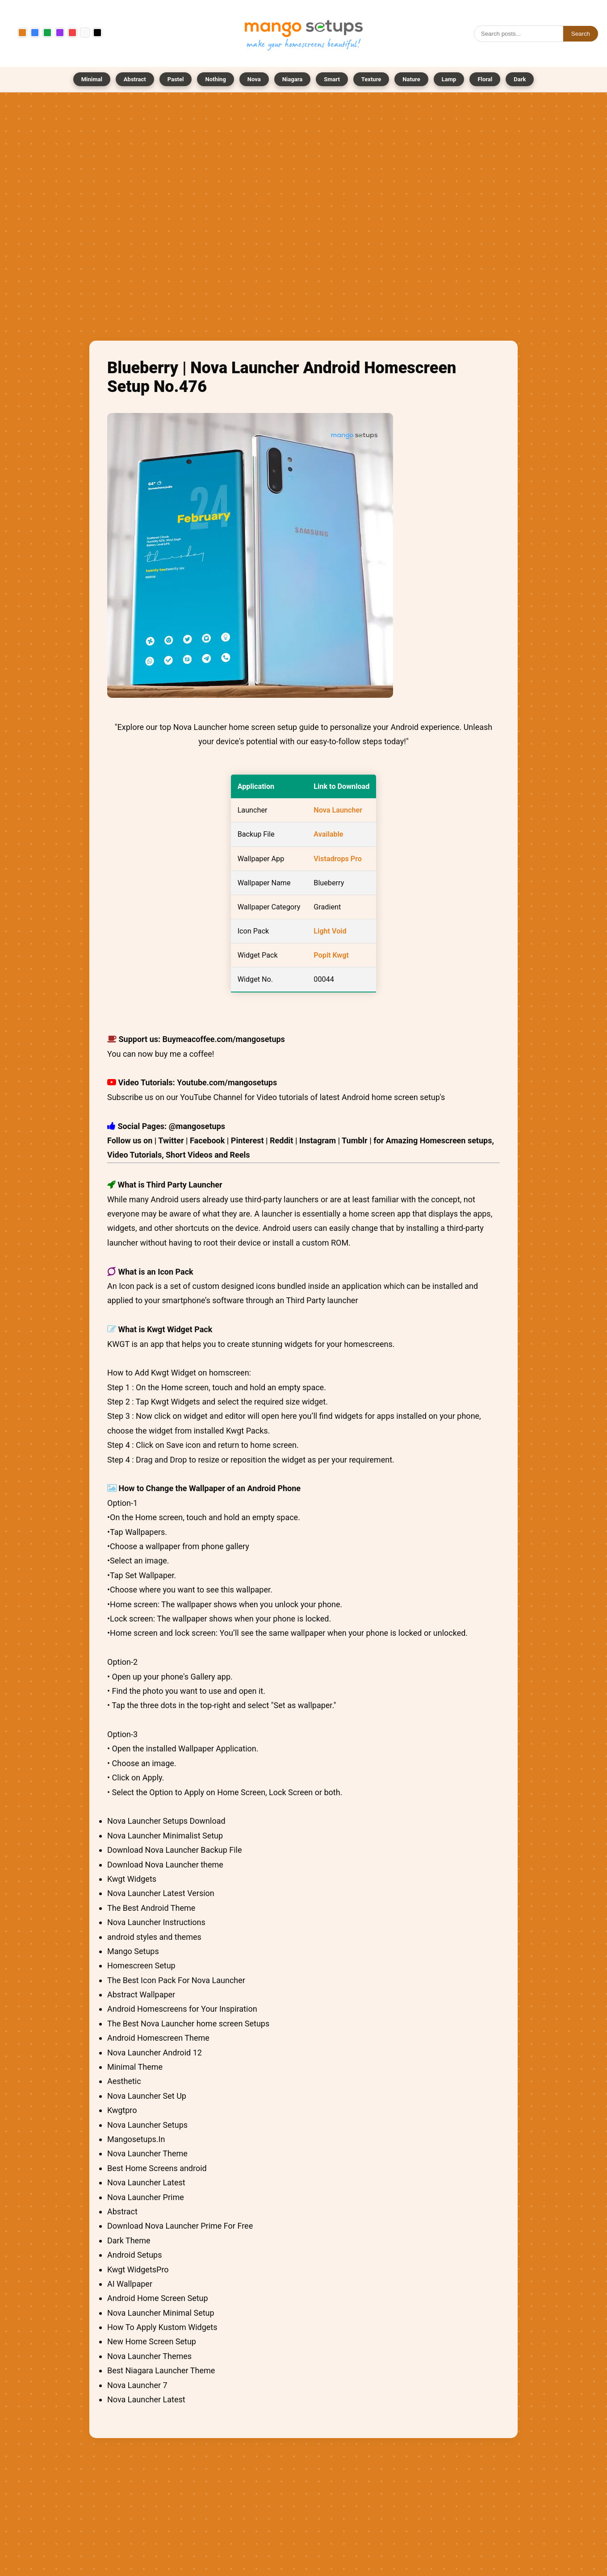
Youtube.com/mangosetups (227, 1082)
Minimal (91, 79)
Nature (411, 79)
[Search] (518, 33)
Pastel (175, 79)
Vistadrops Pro (338, 858)
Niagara (292, 79)
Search (580, 33)
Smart (332, 79)
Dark (520, 79)
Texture (371, 79)
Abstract (135, 79)
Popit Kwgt (331, 955)
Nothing (215, 79)
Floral (484, 79)
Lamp (449, 79)
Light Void (330, 931)
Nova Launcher (338, 810)
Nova (254, 79)
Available (328, 834)
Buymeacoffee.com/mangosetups (224, 1039)
